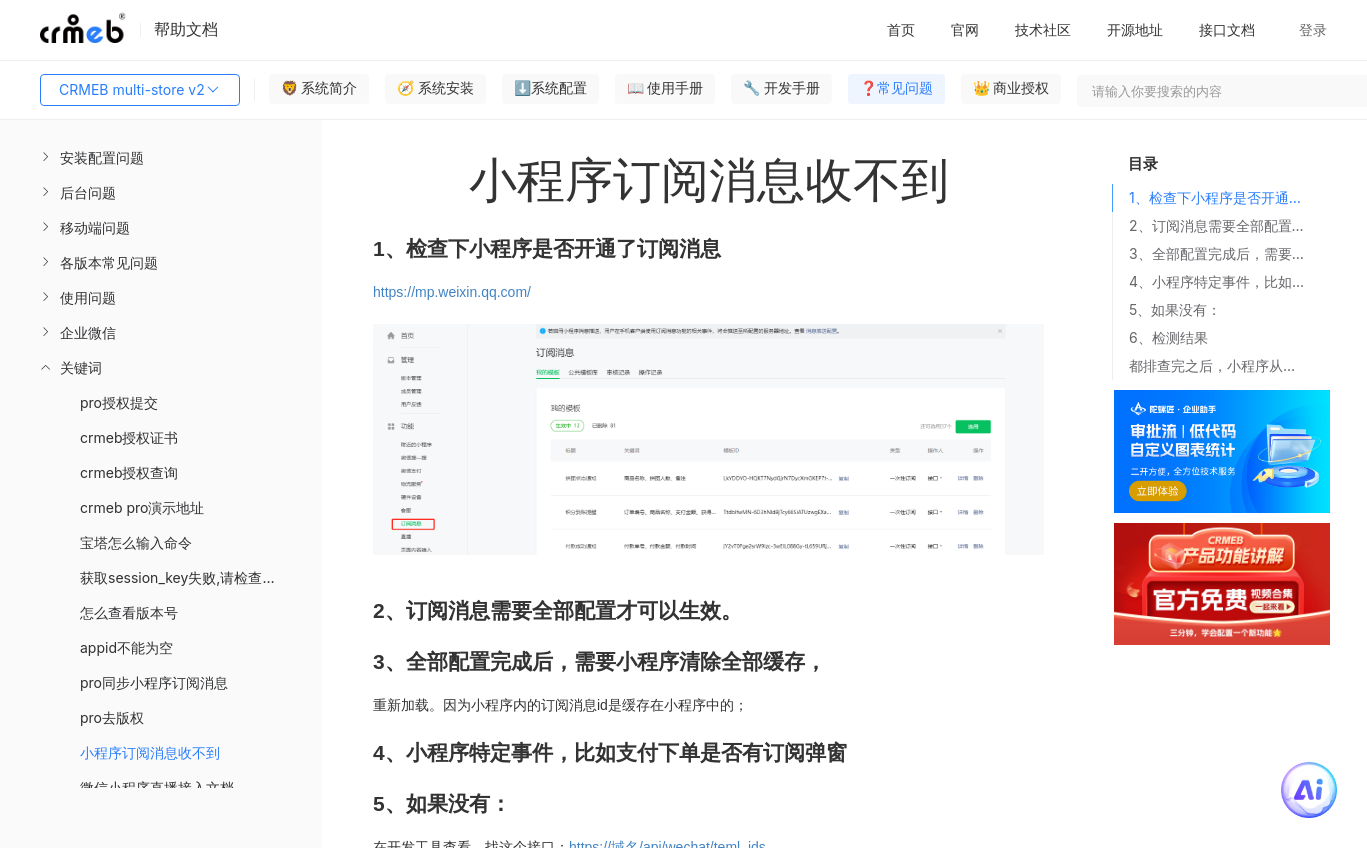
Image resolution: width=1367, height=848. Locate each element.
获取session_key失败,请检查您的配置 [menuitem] (199, 577)
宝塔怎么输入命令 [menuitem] (136, 542)
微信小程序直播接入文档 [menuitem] (157, 787)
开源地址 (1135, 29)
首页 (901, 29)
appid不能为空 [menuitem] (126, 647)
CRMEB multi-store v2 (140, 90)
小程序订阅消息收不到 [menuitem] (150, 752)
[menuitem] (161, 157)
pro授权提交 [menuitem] (119, 402)
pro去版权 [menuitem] (112, 717)
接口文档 (1227, 29)
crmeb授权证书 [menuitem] (129, 437)
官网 (965, 29)
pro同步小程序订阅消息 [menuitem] (154, 682)
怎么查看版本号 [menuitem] (129, 612)
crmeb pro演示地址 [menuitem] (142, 507)
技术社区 (1043, 29)
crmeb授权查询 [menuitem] (129, 472)
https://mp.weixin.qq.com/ (452, 292)
